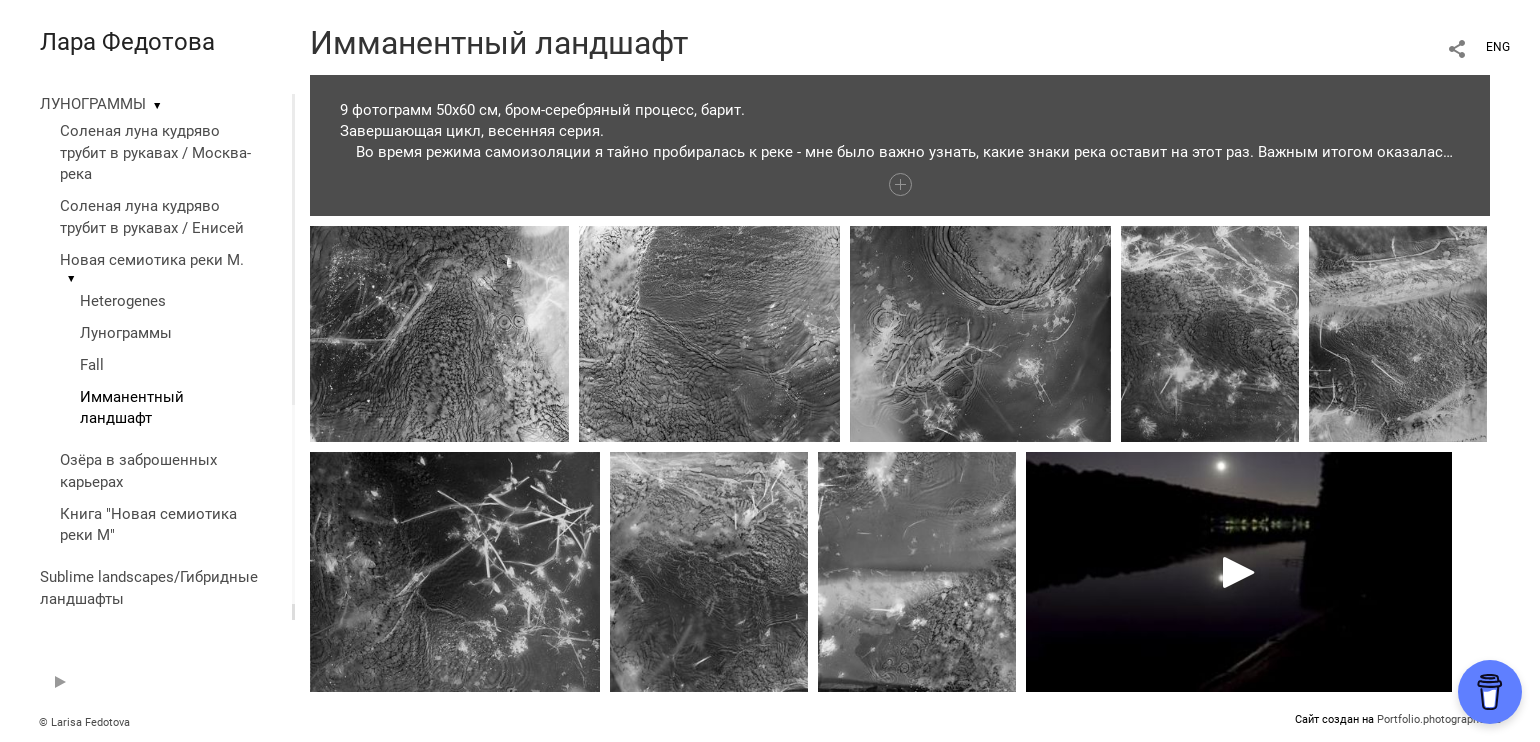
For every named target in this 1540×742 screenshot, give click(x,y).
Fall (92, 365)
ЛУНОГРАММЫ (93, 104)
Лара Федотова (127, 42)
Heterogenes (123, 301)
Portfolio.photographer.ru (1439, 719)
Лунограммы (126, 333)
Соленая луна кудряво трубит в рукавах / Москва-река (155, 153)
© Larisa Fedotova (84, 722)
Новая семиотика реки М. (152, 260)
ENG (1498, 47)
